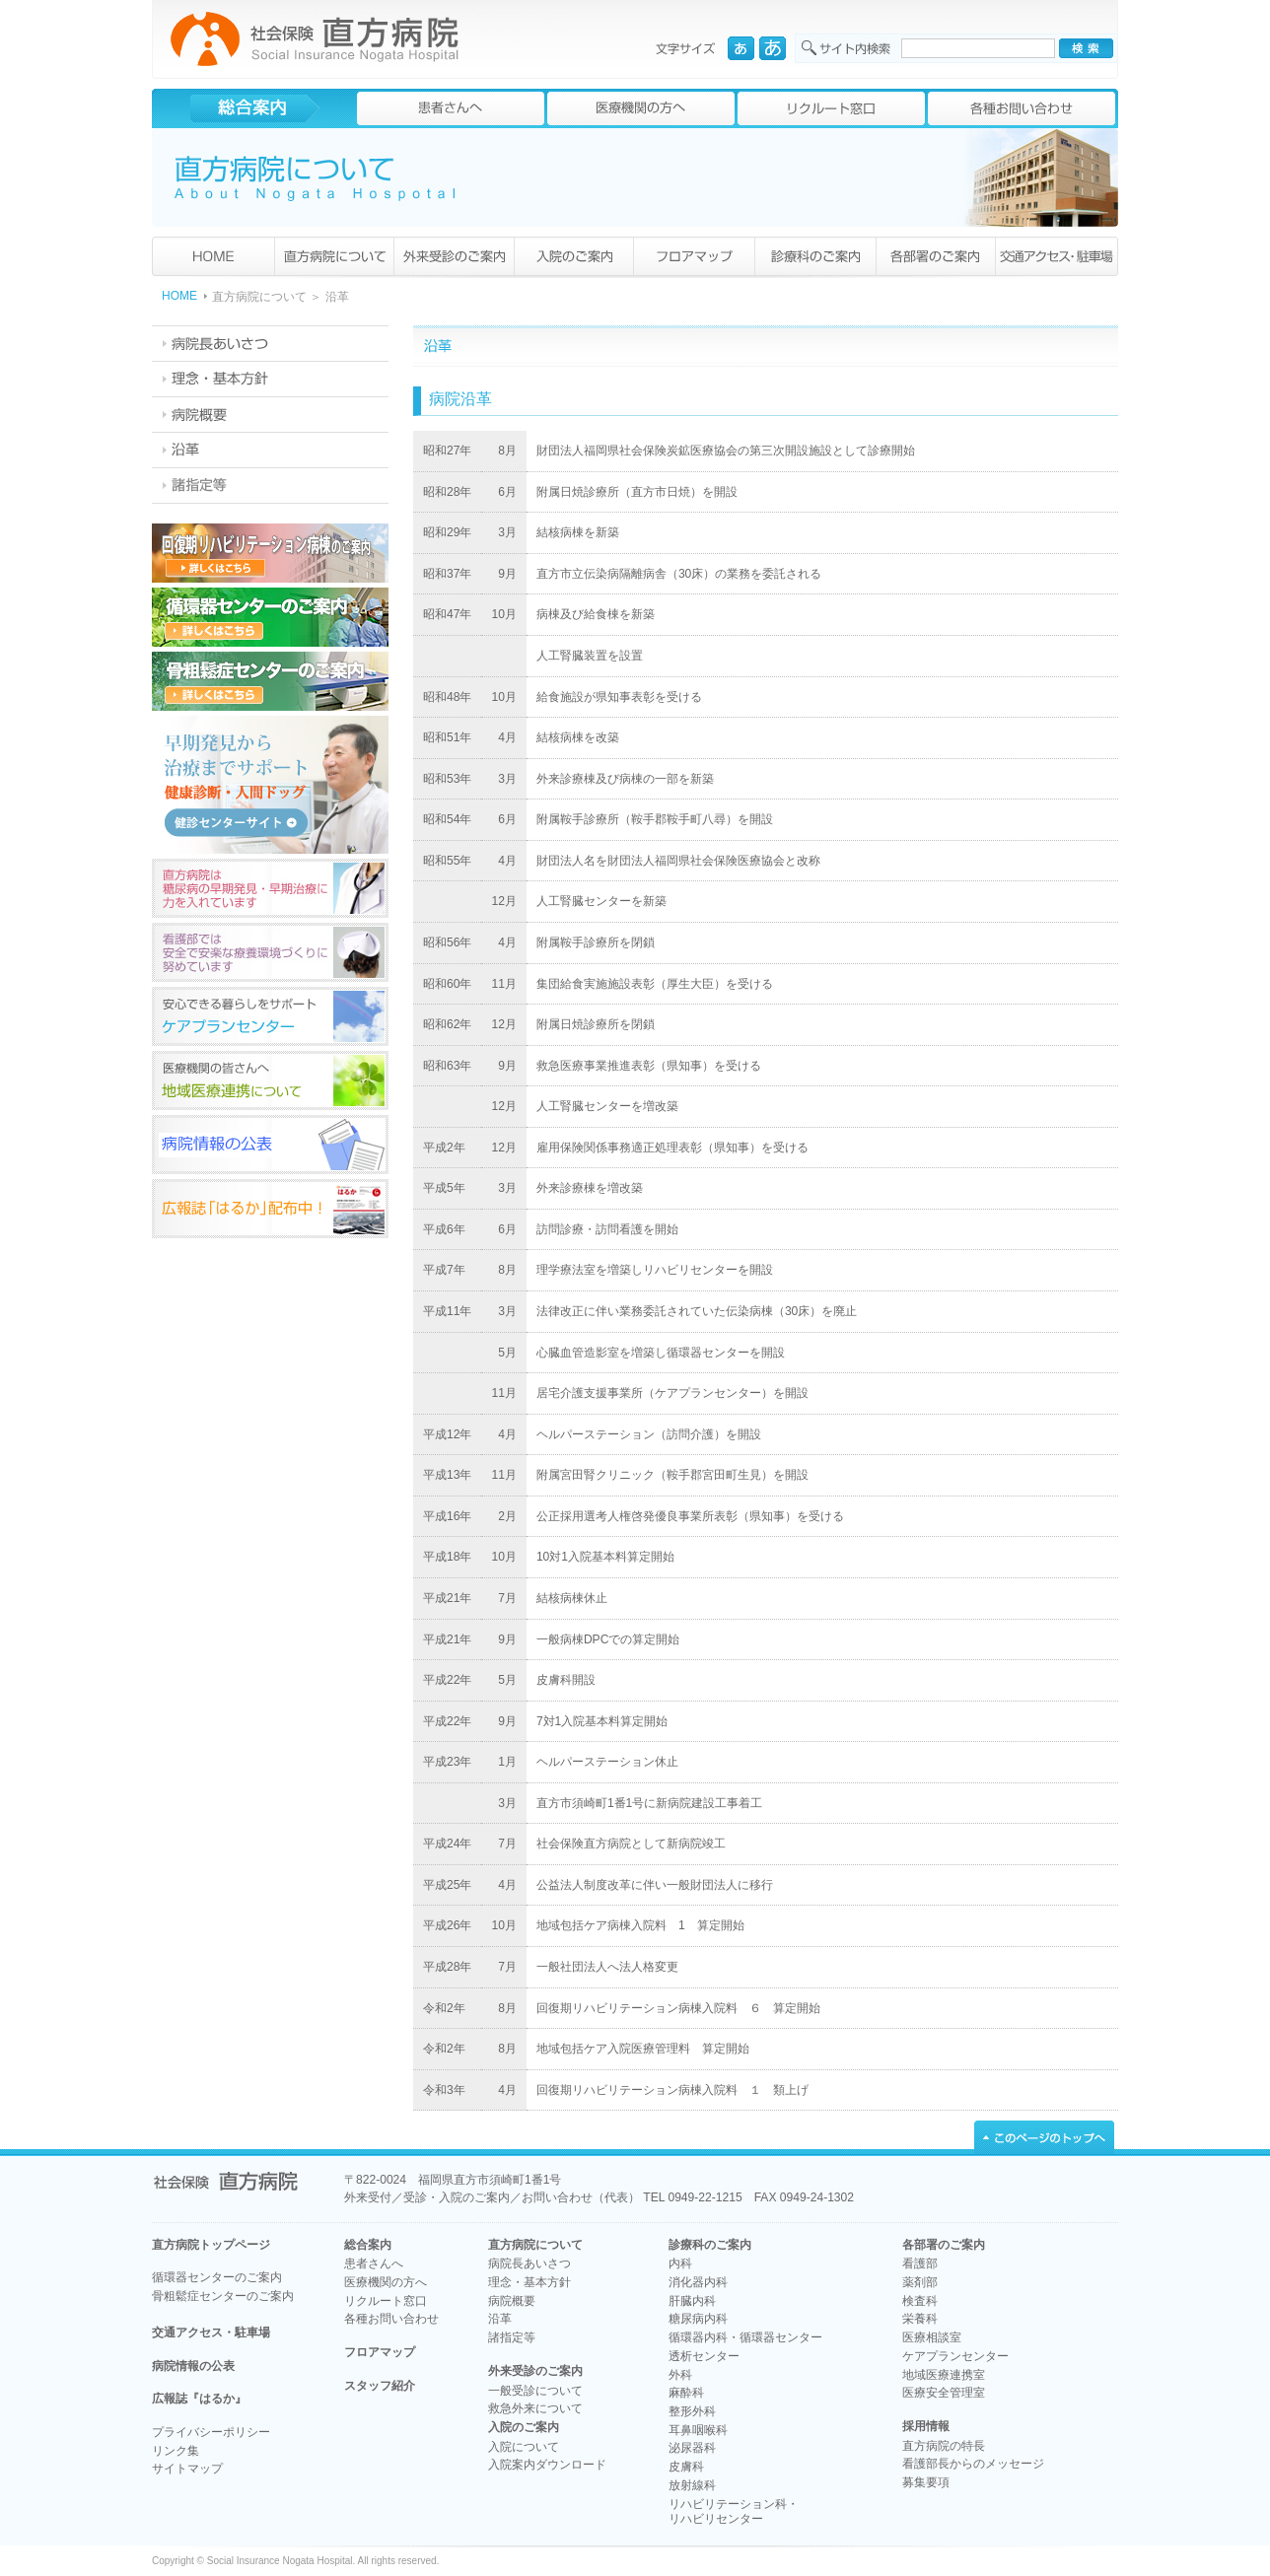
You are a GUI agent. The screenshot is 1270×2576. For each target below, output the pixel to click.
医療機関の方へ (385, 2282)
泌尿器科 (692, 2448)
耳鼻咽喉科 (698, 2430)
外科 (680, 2375)
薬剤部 (920, 2282)
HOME (179, 296)
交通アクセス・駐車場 (211, 2332)
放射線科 (692, 2485)
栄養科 (920, 2319)
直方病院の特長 (943, 2446)
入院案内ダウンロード (547, 2465)
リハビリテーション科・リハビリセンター (734, 2512)
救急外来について (535, 2408)
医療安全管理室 (943, 2393)
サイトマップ (187, 2468)
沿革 (500, 2319)
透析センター (704, 2356)
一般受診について (535, 2391)
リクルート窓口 (385, 2301)
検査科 (920, 2301)
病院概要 (511, 2301)
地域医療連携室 (943, 2375)
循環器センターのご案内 (217, 2277)
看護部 (920, 2263)
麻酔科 (686, 2393)
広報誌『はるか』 (199, 2398)
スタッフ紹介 (379, 2386)
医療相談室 (931, 2337)
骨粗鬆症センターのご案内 (223, 2296)
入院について (523, 2447)
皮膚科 (686, 2466)
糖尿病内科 (698, 2319)
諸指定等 (511, 2337)
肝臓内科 (692, 2301)
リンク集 (175, 2451)
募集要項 (926, 2482)
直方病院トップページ (211, 2245)
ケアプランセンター (955, 2356)
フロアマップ (379, 2352)
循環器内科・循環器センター (745, 2337)
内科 (680, 2263)
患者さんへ (373, 2263)
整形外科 (692, 2411)
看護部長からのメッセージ (973, 2464)
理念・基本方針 (529, 2282)
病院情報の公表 (193, 2366)
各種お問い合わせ (391, 2319)
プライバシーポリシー (211, 2432)
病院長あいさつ (529, 2263)
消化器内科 (698, 2282)
